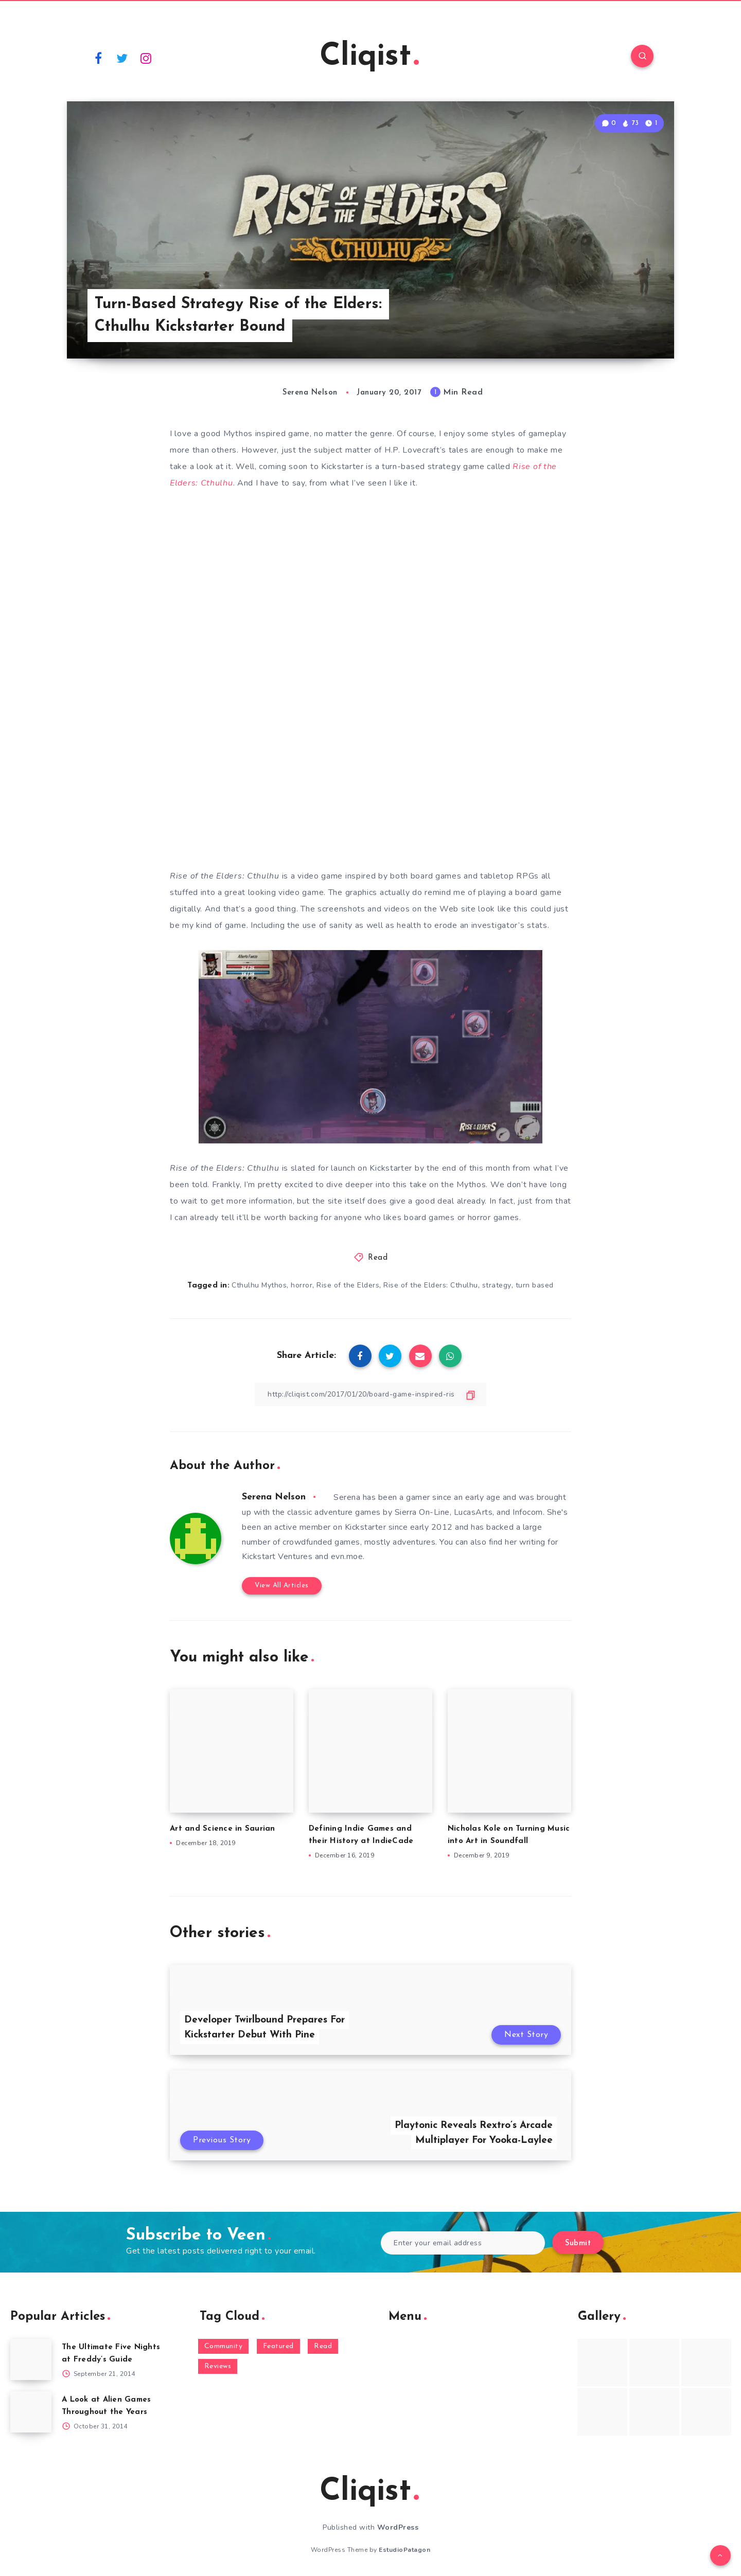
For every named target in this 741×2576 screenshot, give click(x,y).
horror (301, 1285)
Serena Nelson (274, 1497)
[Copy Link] (370, 1394)
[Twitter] (122, 57)
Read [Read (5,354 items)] (323, 2346)
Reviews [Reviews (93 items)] (218, 2366)
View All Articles (282, 1585)
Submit (578, 2243)
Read (377, 1258)
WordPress (398, 2527)
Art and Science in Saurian (222, 1829)
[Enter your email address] (463, 2243)
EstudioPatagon (404, 2550)
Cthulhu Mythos (259, 1285)
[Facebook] (98, 57)
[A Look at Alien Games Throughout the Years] (30, 2411)
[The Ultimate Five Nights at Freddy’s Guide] (30, 2359)
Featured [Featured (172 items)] (278, 2346)
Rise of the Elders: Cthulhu (430, 1285)
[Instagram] (146, 57)
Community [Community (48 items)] (223, 2346)
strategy (496, 1285)
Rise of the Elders (347, 1285)
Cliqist (369, 57)
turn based (535, 1285)
